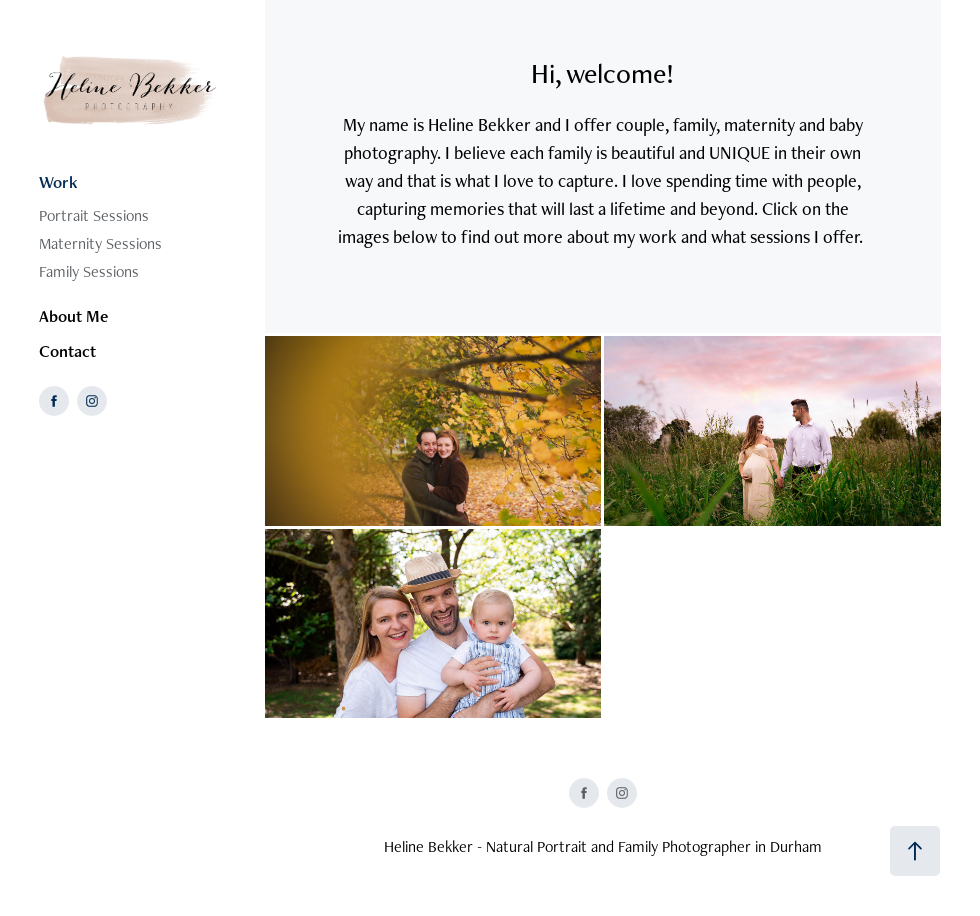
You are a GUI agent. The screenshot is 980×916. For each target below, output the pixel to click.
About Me (73, 316)
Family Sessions (89, 271)
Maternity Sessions (100, 243)
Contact (67, 351)
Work (58, 182)
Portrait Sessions (94, 215)
